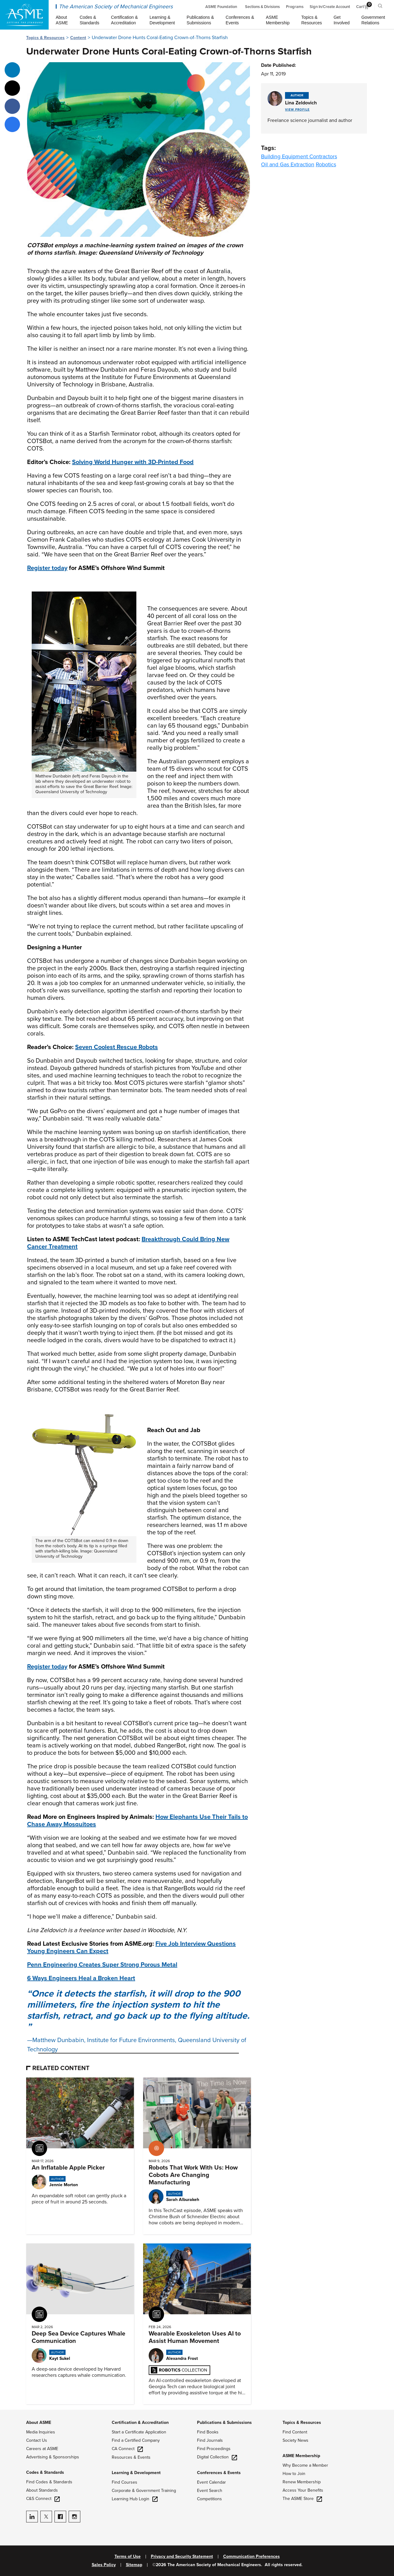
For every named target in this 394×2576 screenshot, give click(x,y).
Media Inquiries (40, 2432)
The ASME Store (302, 2498)
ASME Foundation (221, 6)
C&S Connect (43, 2498)
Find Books (208, 2432)
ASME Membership (301, 2455)
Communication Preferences (251, 2556)
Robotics (326, 164)
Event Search (209, 2490)
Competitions (209, 2498)
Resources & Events (131, 2457)
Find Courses (124, 2482)
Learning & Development (136, 2472)
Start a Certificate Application (139, 2432)
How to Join (294, 2473)
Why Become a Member (305, 2465)
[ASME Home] (24, 15)
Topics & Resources (45, 37)
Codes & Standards (45, 2472)
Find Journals (210, 2440)
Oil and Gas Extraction (287, 164)
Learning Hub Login (135, 2498)
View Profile (297, 109)
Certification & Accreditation (140, 2422)
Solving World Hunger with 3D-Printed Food (133, 462)
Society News (295, 2440)
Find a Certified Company (136, 2440)
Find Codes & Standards (49, 2482)
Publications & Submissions (224, 2422)
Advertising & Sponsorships (52, 2457)
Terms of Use (128, 2556)
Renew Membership (302, 2482)
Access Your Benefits (303, 2490)
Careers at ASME (42, 2448)
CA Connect (127, 2448)
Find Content (295, 2432)
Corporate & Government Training (144, 2490)
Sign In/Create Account (330, 6)
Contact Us (36, 2440)
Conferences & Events (219, 2472)
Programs (295, 6)
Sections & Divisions (262, 6)
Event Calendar (211, 2482)
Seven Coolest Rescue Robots (116, 1047)
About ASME (38, 2422)
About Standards (42, 2490)
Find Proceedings (214, 2448)
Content (78, 37)
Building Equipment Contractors (299, 156)
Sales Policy (104, 2565)
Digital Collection (217, 2457)
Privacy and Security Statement (182, 2556)
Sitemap (134, 2565)
